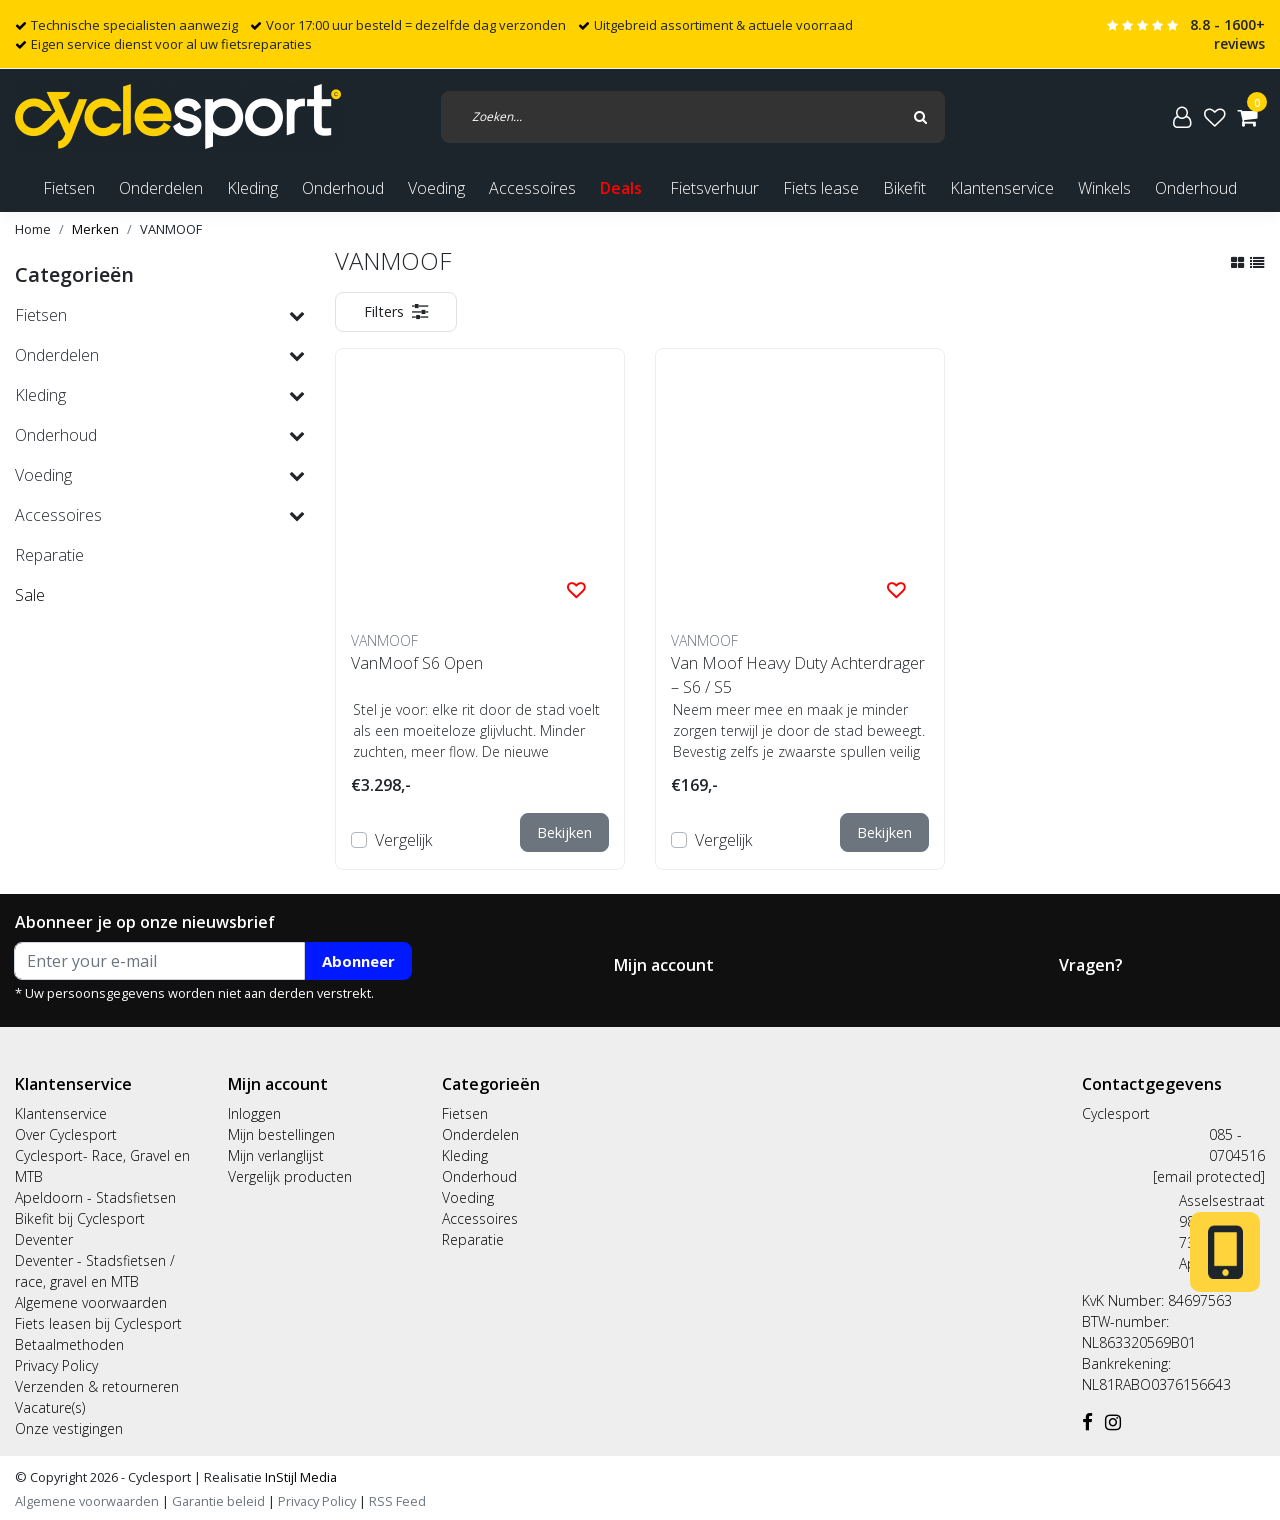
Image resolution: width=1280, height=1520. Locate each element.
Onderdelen (480, 1134)
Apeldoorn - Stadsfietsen (95, 1197)
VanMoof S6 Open (417, 663)
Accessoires (480, 1218)
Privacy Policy (56, 1365)
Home (33, 229)
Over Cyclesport (66, 1134)
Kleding (465, 1155)
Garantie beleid (220, 1501)
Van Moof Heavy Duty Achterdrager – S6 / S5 (798, 675)
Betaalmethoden (69, 1344)
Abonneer (358, 961)
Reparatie (473, 1239)
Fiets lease (821, 188)
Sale (30, 595)
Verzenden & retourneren (97, 1386)
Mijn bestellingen (281, 1134)
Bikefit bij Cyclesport (80, 1218)
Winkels (1104, 188)
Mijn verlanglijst (276, 1155)
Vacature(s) (50, 1407)
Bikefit (904, 188)
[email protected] (1209, 1176)
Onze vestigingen (69, 1428)
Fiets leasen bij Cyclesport (98, 1323)
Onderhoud (1196, 188)
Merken (95, 229)
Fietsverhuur (714, 188)
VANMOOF (171, 229)
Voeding (468, 1197)
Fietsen (465, 1113)
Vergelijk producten (290, 1176)
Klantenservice (1002, 188)
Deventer (44, 1239)
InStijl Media (299, 1477)
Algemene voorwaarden (91, 1302)
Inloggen (254, 1113)
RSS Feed (397, 1501)
